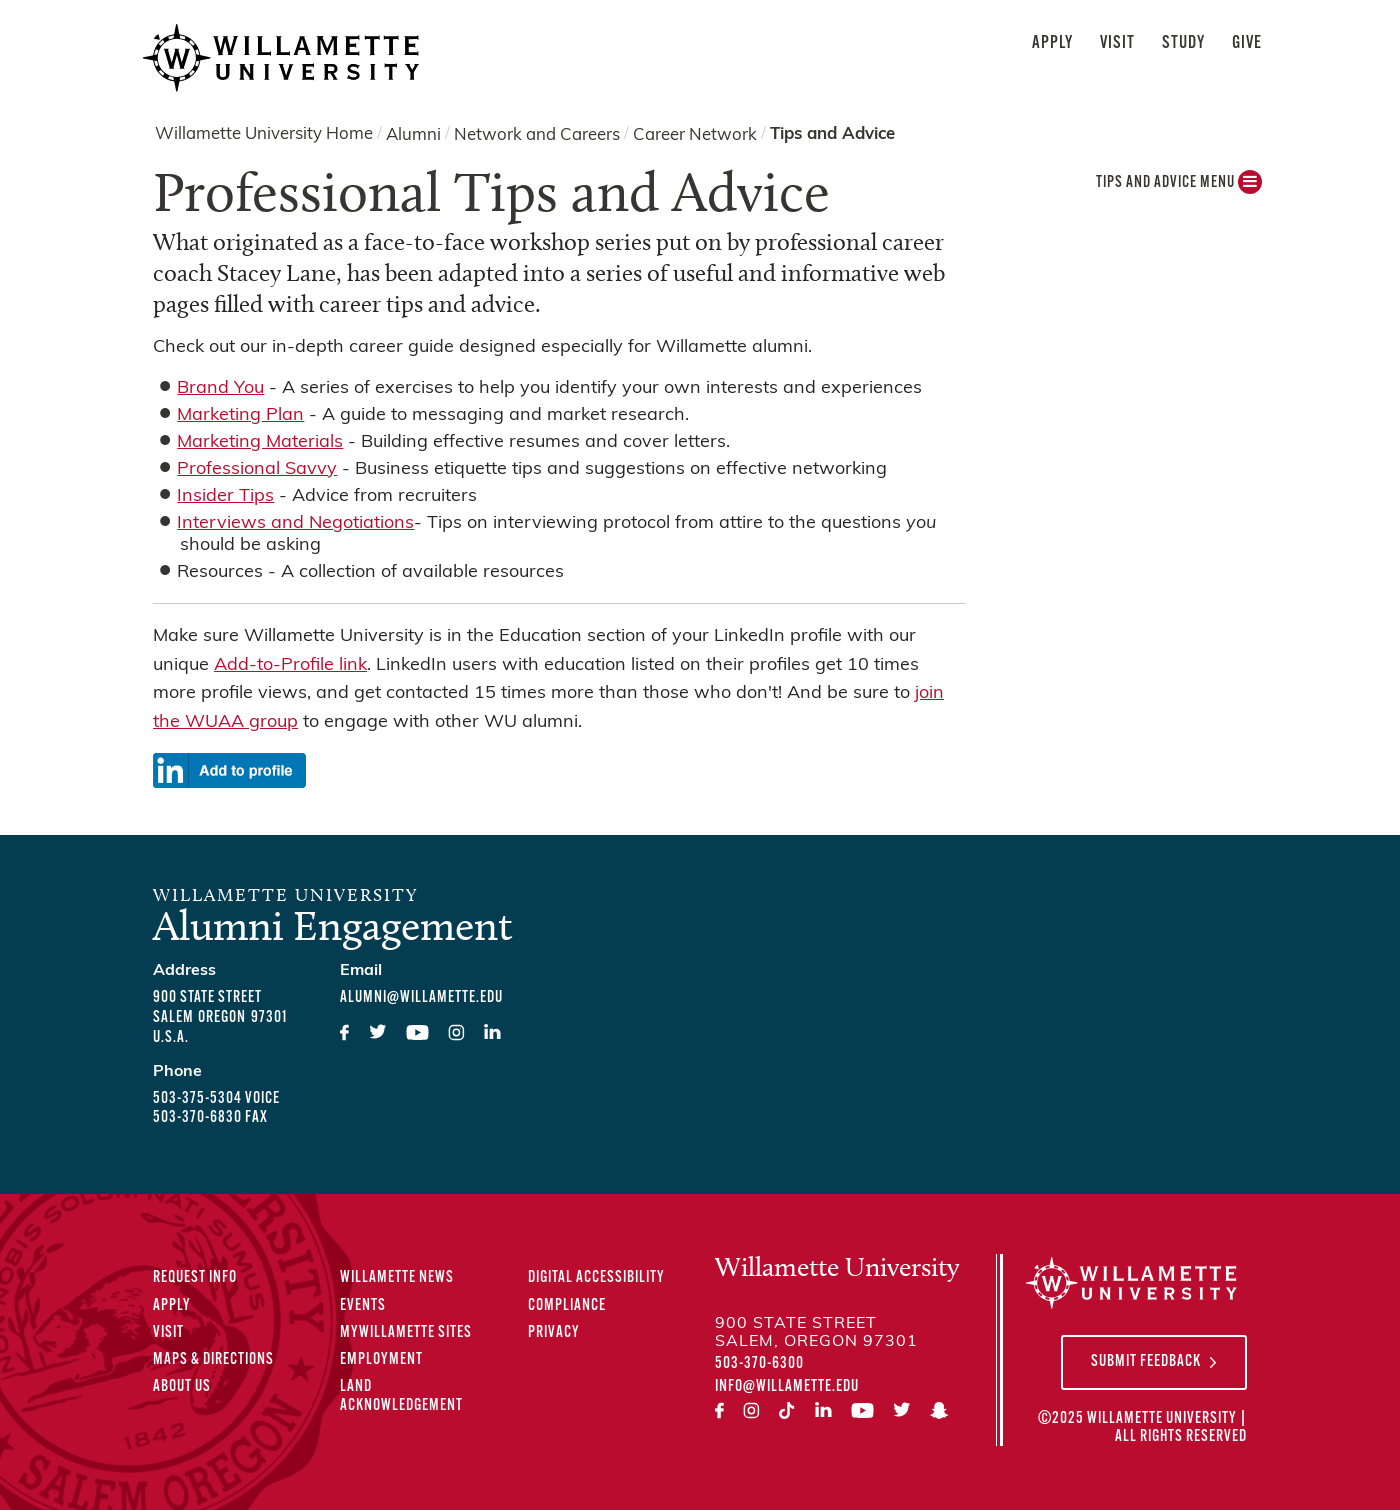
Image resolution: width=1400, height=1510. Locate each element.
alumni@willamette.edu (421, 998)
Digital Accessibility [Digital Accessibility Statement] (596, 1278)
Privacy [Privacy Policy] (554, 1333)
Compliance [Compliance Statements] (567, 1306)
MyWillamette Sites (406, 1333)
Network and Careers (537, 134)
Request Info (195, 1278)
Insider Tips (225, 496)
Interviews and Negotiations (295, 523)
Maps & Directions (213, 1360)
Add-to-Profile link (290, 665)
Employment (381, 1360)
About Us (182, 1387)
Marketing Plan (240, 415)
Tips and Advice (832, 134)
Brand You (220, 388)
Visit (1117, 43)
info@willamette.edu (787, 1387)
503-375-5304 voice (216, 1099)
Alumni (413, 134)
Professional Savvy (257, 469)
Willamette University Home (264, 134)
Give (1247, 43)
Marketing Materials (260, 442)
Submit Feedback (1146, 1362)
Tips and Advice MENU (1179, 187)
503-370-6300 (759, 1364)
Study (1183, 43)
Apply (1052, 43)
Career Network (695, 134)
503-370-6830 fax (210, 1118)
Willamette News (397, 1278)
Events (363, 1306)
